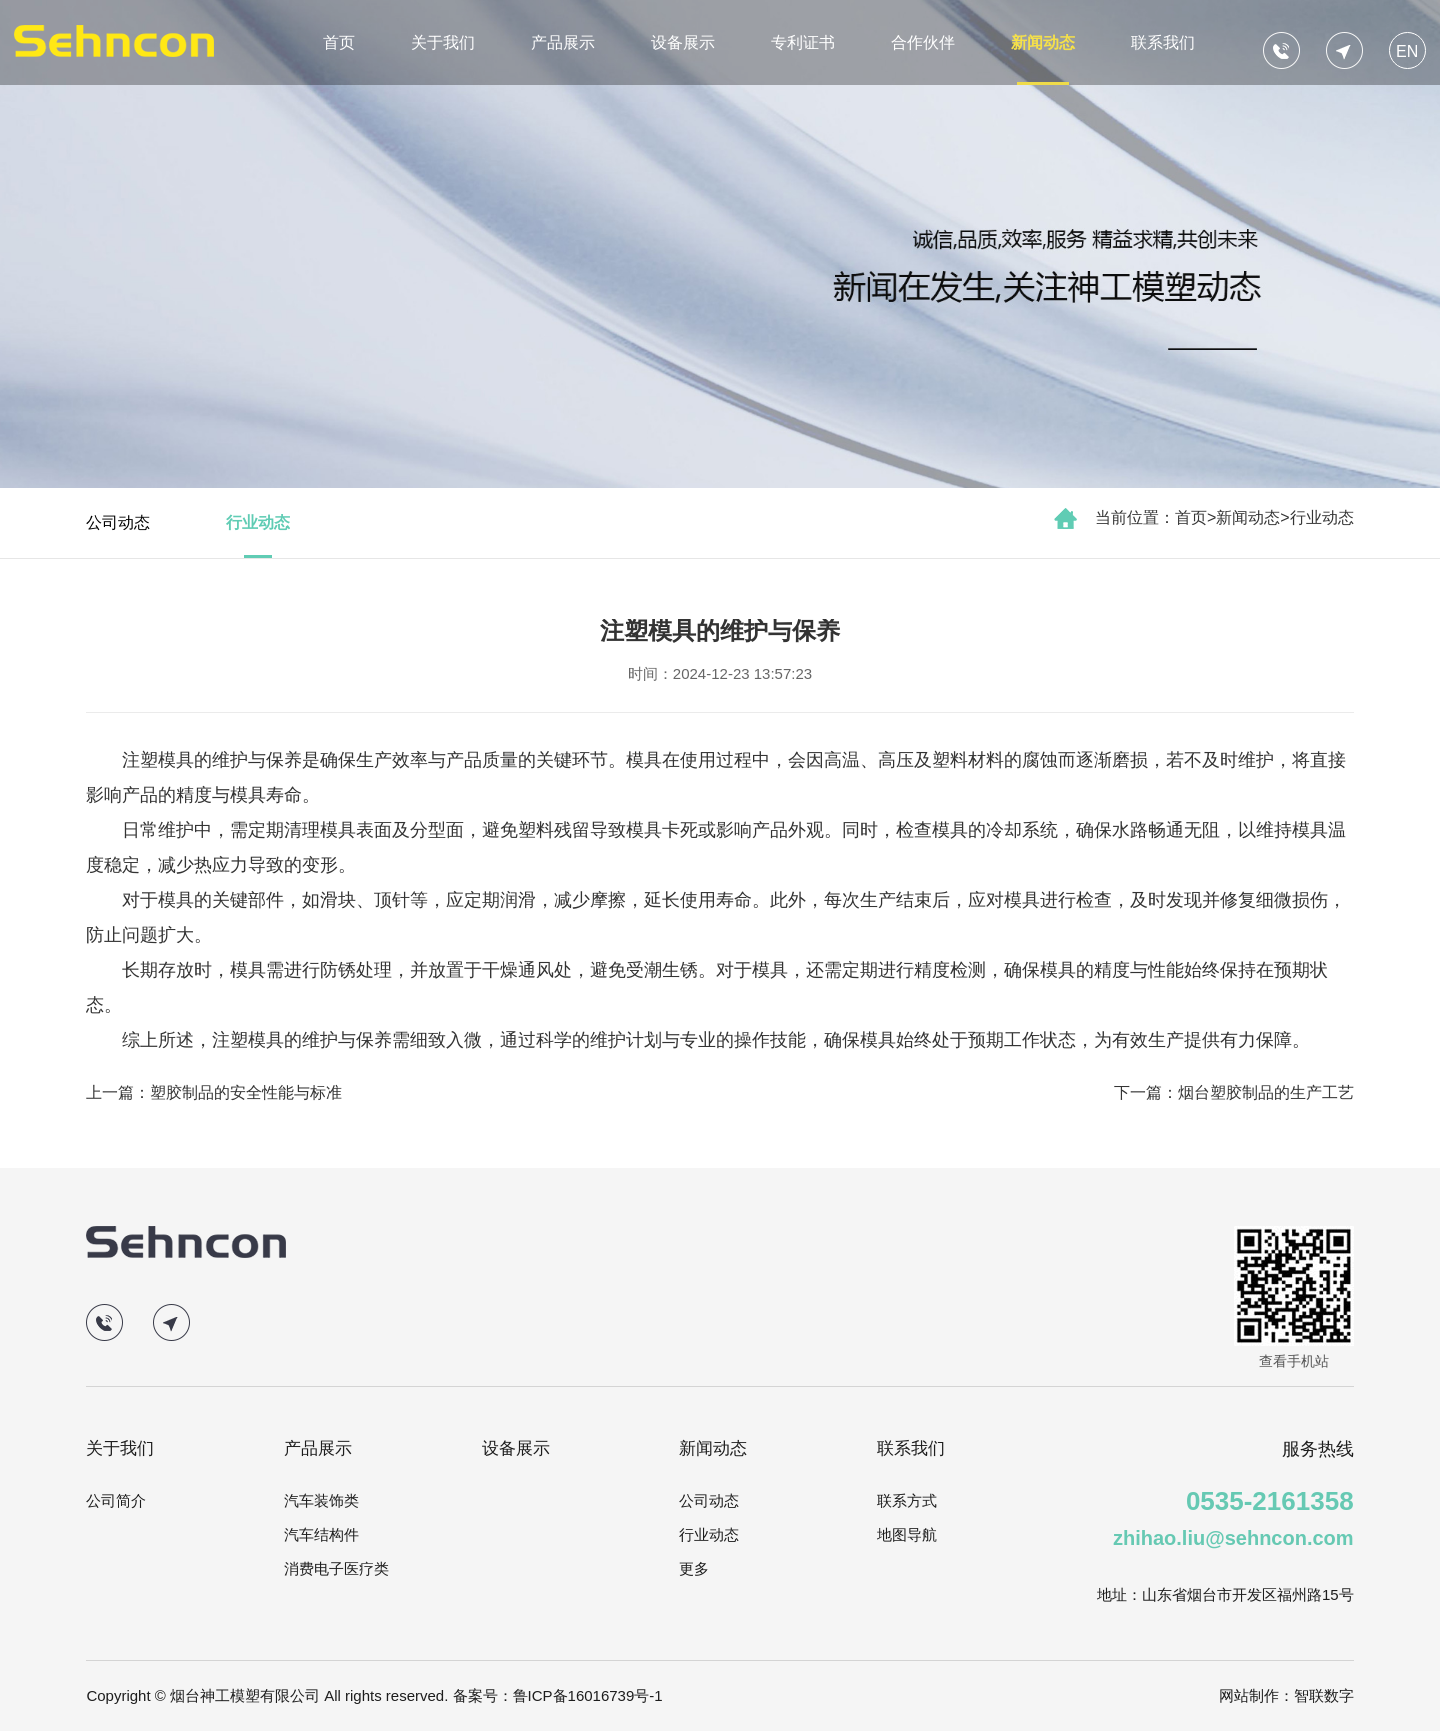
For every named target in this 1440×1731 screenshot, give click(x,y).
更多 (694, 1568)
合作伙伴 (923, 42)
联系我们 (1163, 42)
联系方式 (907, 1500)
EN (1407, 51)
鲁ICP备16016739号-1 (588, 1695)
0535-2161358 (1270, 1501)
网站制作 (1249, 1695)
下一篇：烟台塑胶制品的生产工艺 (1234, 1092)
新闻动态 (1043, 42)
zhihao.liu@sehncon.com (1233, 1538)
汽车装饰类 (321, 1500)
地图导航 (907, 1534)
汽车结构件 (321, 1534)
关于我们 (443, 42)
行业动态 (1322, 517)
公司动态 (118, 522)
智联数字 (1324, 1695)
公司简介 (116, 1500)
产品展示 (563, 42)
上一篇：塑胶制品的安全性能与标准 (214, 1092)
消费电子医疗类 (336, 1568)
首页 (339, 42)
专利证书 (803, 42)
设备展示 (683, 42)
